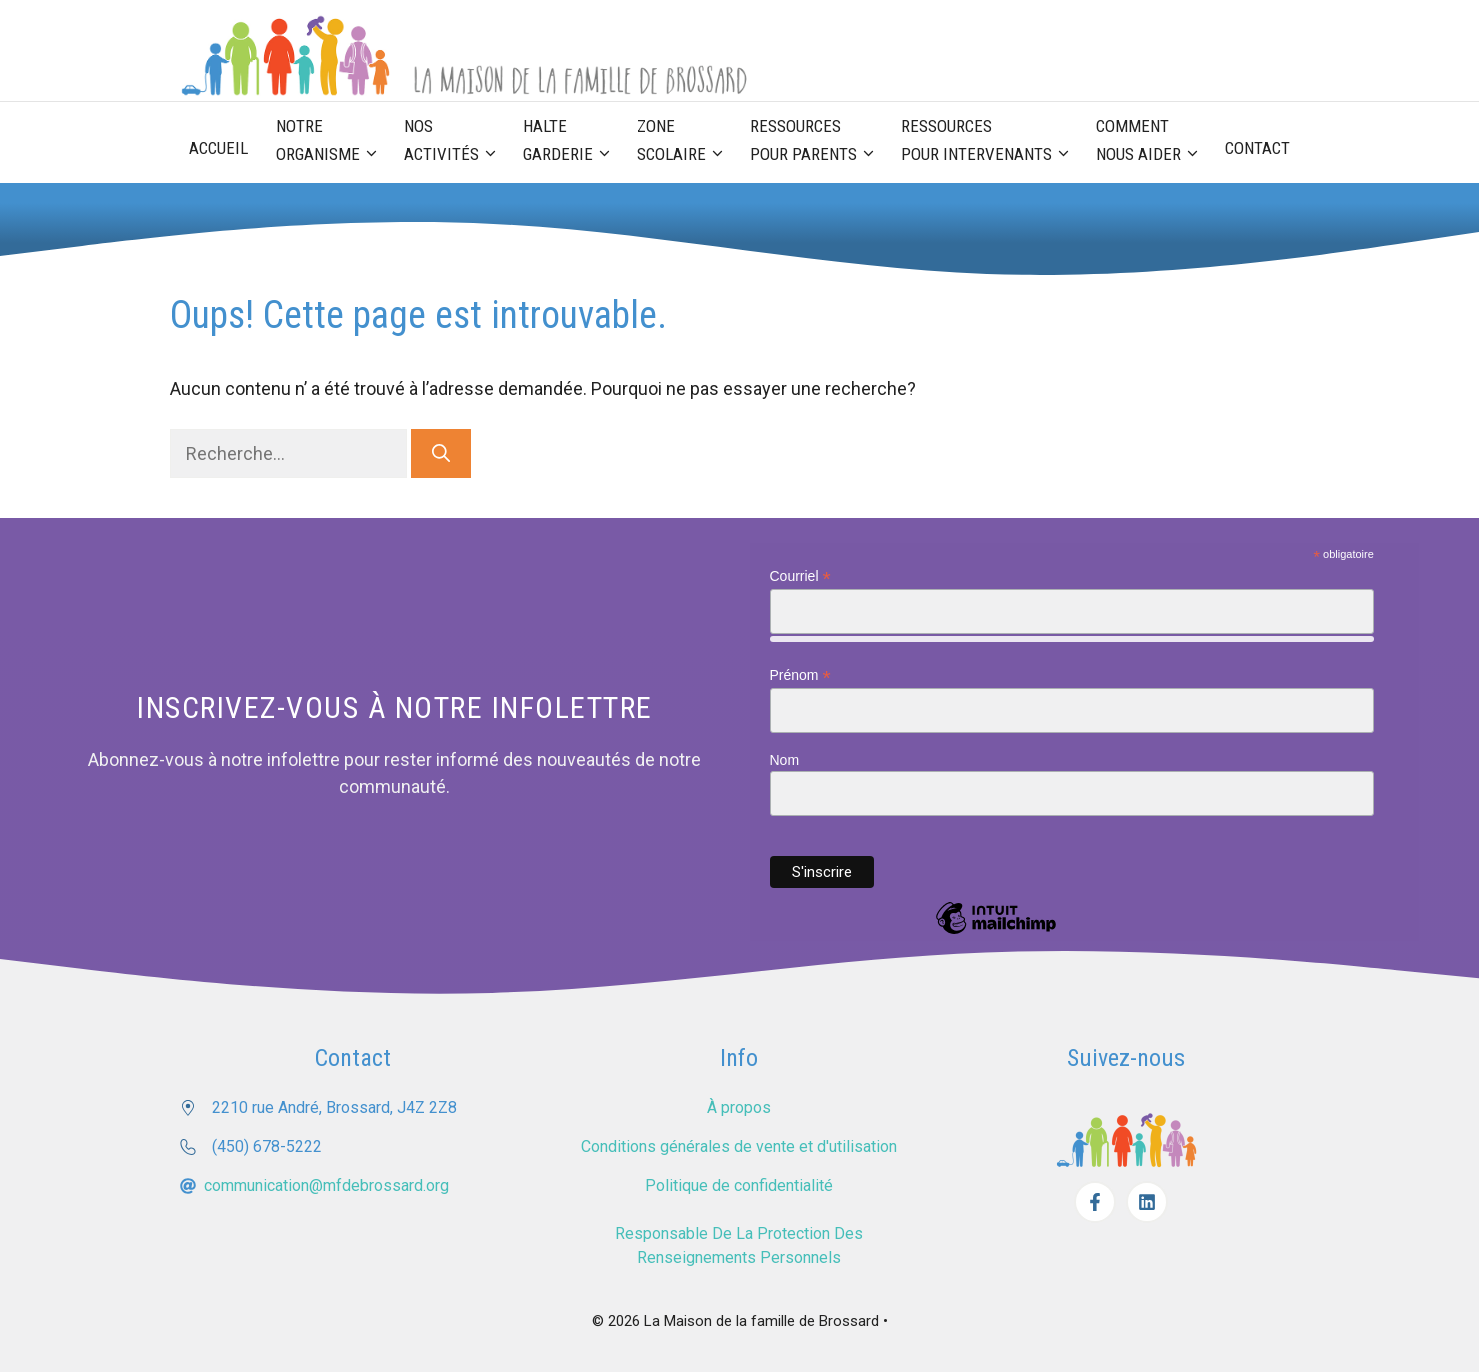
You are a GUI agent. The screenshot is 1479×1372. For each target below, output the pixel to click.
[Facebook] (1095, 1202)
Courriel (800, 576)
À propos (739, 1107)
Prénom (800, 675)
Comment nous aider (1153, 142)
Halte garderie (573, 142)
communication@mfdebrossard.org (326, 1185)
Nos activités (456, 142)
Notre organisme (333, 142)
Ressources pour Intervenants (991, 142)
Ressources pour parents (818, 142)
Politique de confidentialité (739, 1185)
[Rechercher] (441, 453)
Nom (785, 760)
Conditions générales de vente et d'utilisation (739, 1146)
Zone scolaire (686, 142)
